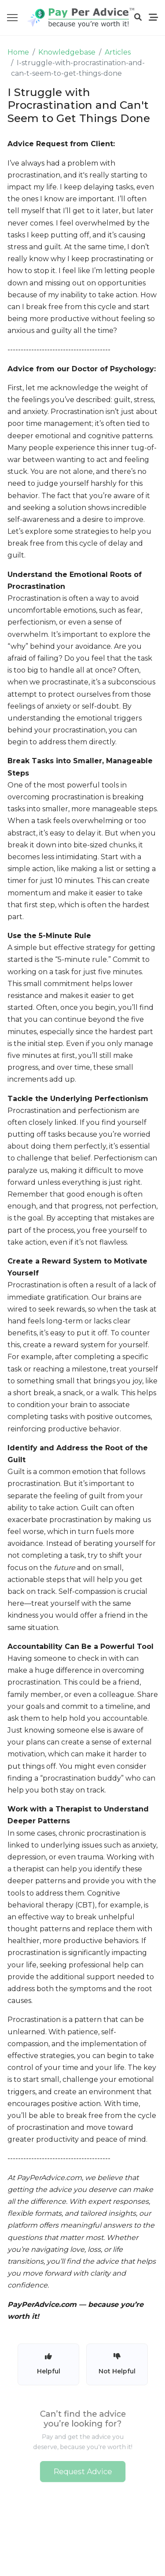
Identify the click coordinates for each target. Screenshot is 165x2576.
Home (18, 52)
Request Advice (82, 2469)
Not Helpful (117, 2364)
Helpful (48, 2364)
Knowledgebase (66, 52)
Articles (118, 52)
